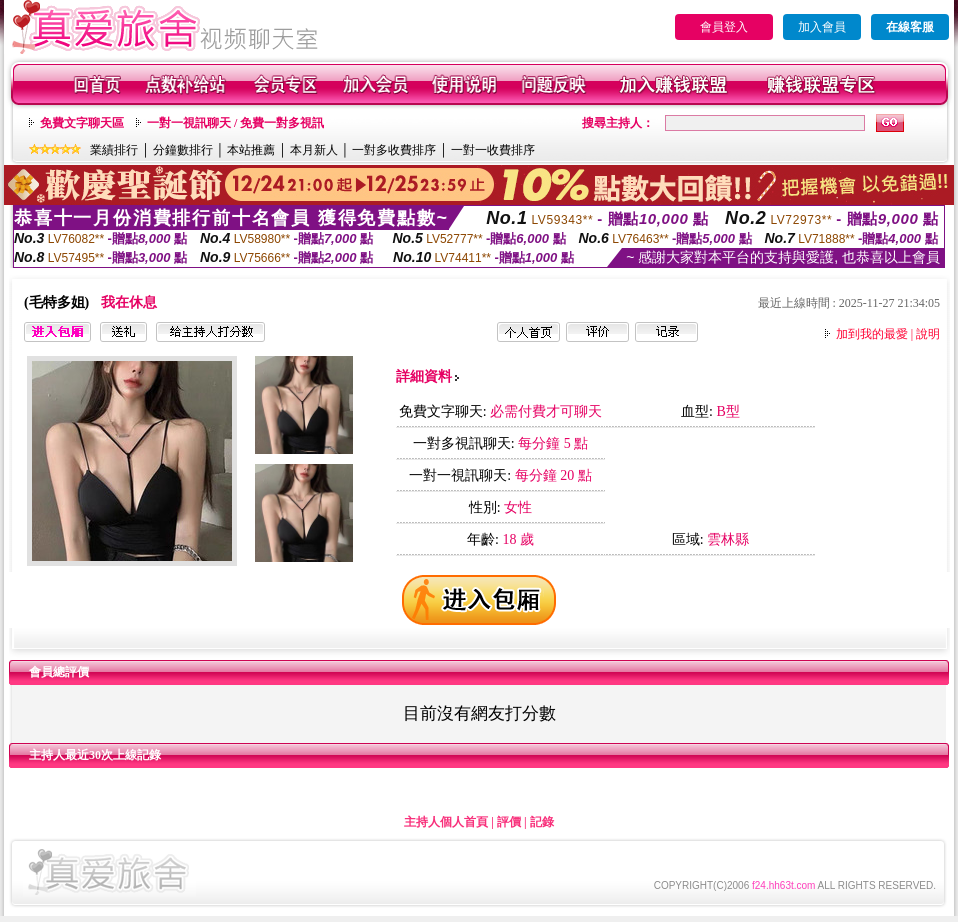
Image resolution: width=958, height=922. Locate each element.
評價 (509, 822)
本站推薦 (251, 150)
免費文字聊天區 (82, 123)
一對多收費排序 (394, 150)
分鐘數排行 (183, 150)
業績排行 (114, 150)
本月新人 (314, 150)
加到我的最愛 (872, 334)
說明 (928, 334)
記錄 (542, 822)
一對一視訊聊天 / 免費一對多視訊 (235, 123)
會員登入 (724, 27)
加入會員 (822, 27)
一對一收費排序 (493, 150)
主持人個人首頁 (446, 822)
